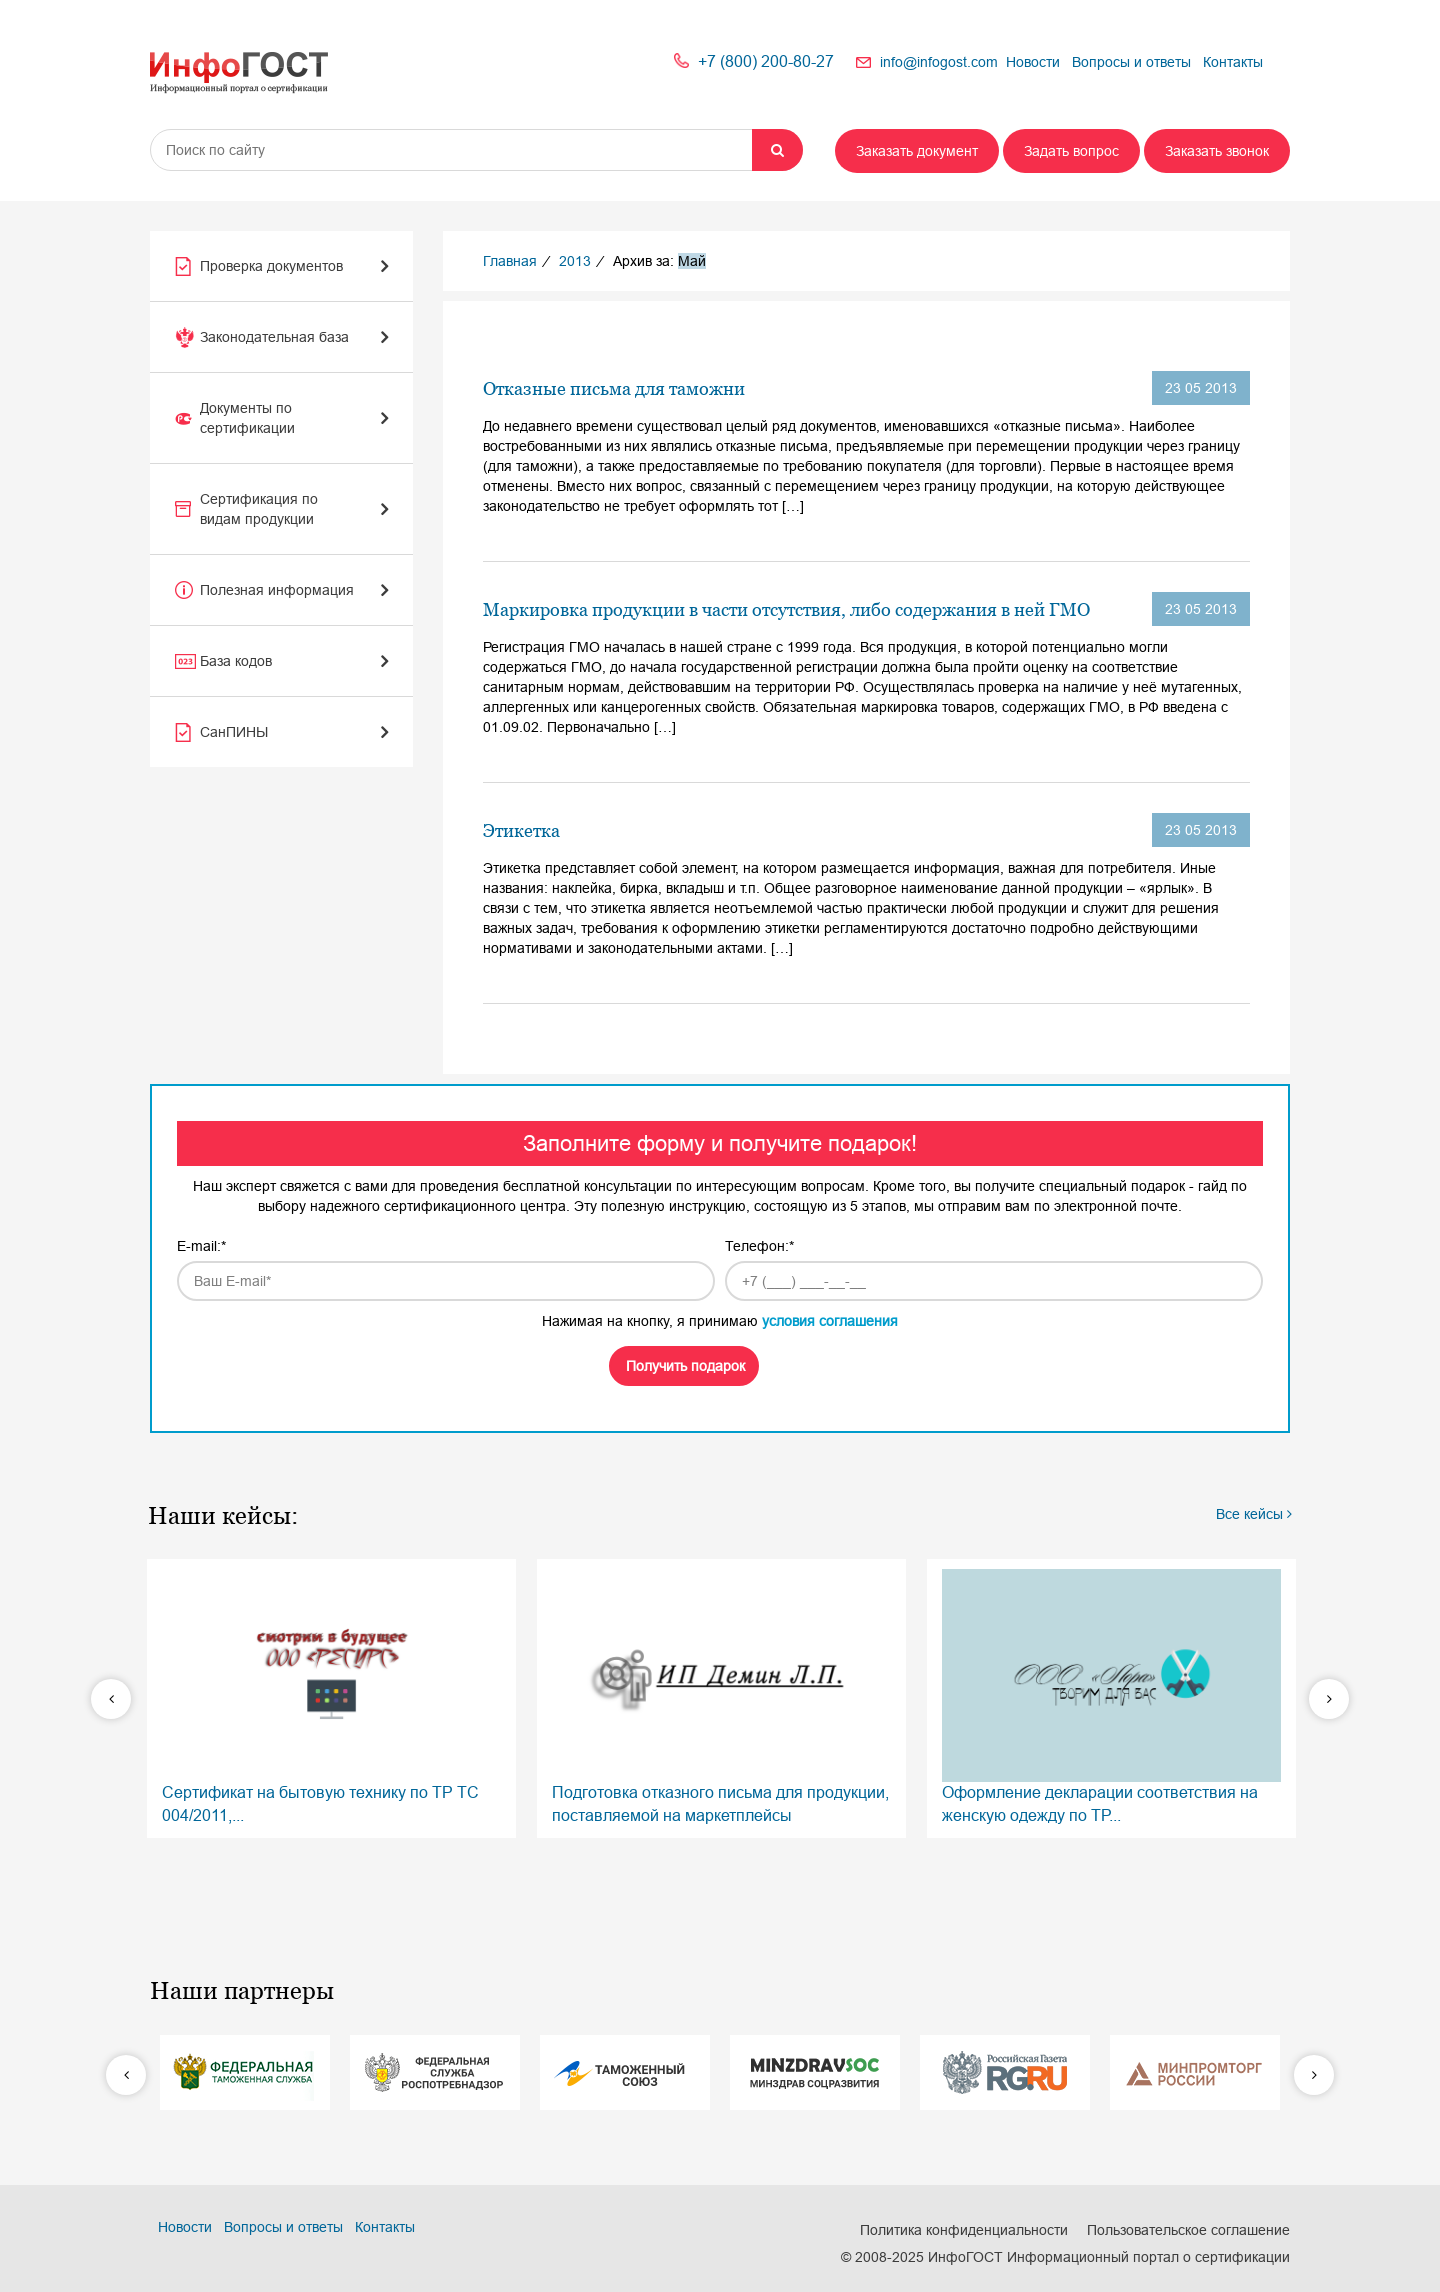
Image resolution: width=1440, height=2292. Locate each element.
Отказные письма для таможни (614, 388)
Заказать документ (917, 151)
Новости (1033, 62)
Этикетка (521, 830)
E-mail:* (201, 1246)
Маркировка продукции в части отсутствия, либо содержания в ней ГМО (786, 609)
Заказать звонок (1217, 151)
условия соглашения (830, 1321)
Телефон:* (759, 1246)
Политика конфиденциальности (964, 2230)
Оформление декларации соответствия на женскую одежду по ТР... (1111, 1696)
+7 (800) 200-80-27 (766, 61)
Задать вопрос (1071, 151)
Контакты (1233, 62)
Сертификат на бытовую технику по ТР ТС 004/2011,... (331, 1696)
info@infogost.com (939, 62)
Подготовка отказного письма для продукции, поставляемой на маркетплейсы (721, 1696)
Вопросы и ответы (1131, 62)
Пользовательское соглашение (1188, 2230)
